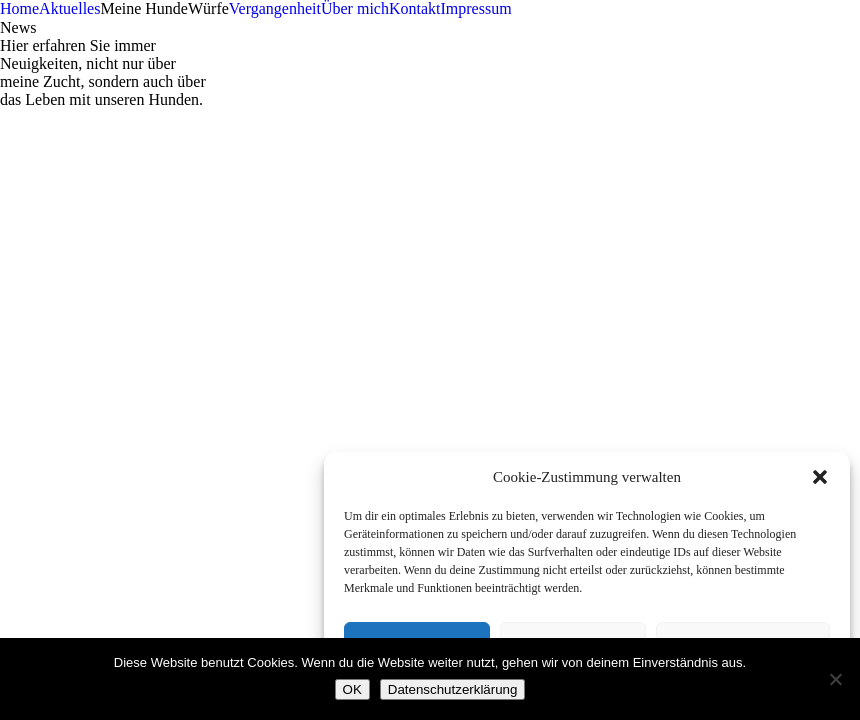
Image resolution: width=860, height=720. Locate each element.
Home (19, 8)
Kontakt (415, 8)
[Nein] (835, 679)
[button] (820, 477)
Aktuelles (69, 8)
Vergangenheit (275, 8)
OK (352, 689)
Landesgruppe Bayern (70, 464)
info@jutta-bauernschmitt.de (110, 305)
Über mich (355, 8)
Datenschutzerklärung (453, 689)
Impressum (475, 8)
